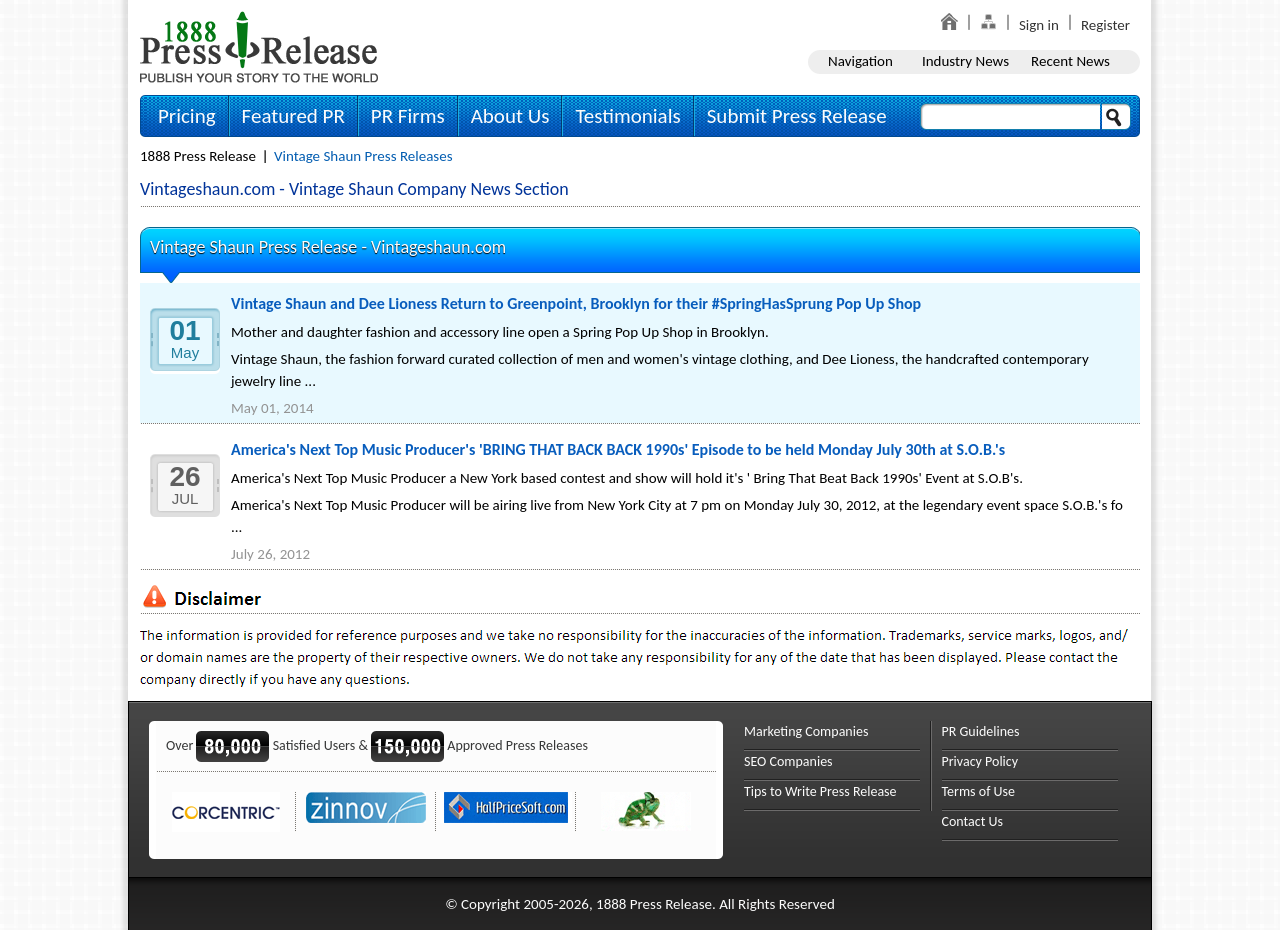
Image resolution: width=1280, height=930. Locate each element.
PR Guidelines (981, 731)
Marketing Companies (806, 731)
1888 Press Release (198, 156)
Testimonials (627, 116)
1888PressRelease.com (259, 46)
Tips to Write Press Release (820, 791)
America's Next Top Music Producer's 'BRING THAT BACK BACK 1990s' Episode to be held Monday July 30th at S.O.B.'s (618, 449)
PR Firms (408, 116)
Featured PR (293, 116)
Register (1105, 25)
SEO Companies (788, 761)
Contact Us (973, 821)
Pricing (187, 116)
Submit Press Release (797, 116)
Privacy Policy (980, 761)
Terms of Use (979, 791)
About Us (510, 116)
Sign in (1039, 25)
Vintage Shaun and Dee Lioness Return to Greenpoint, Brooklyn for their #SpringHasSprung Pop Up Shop (576, 303)
